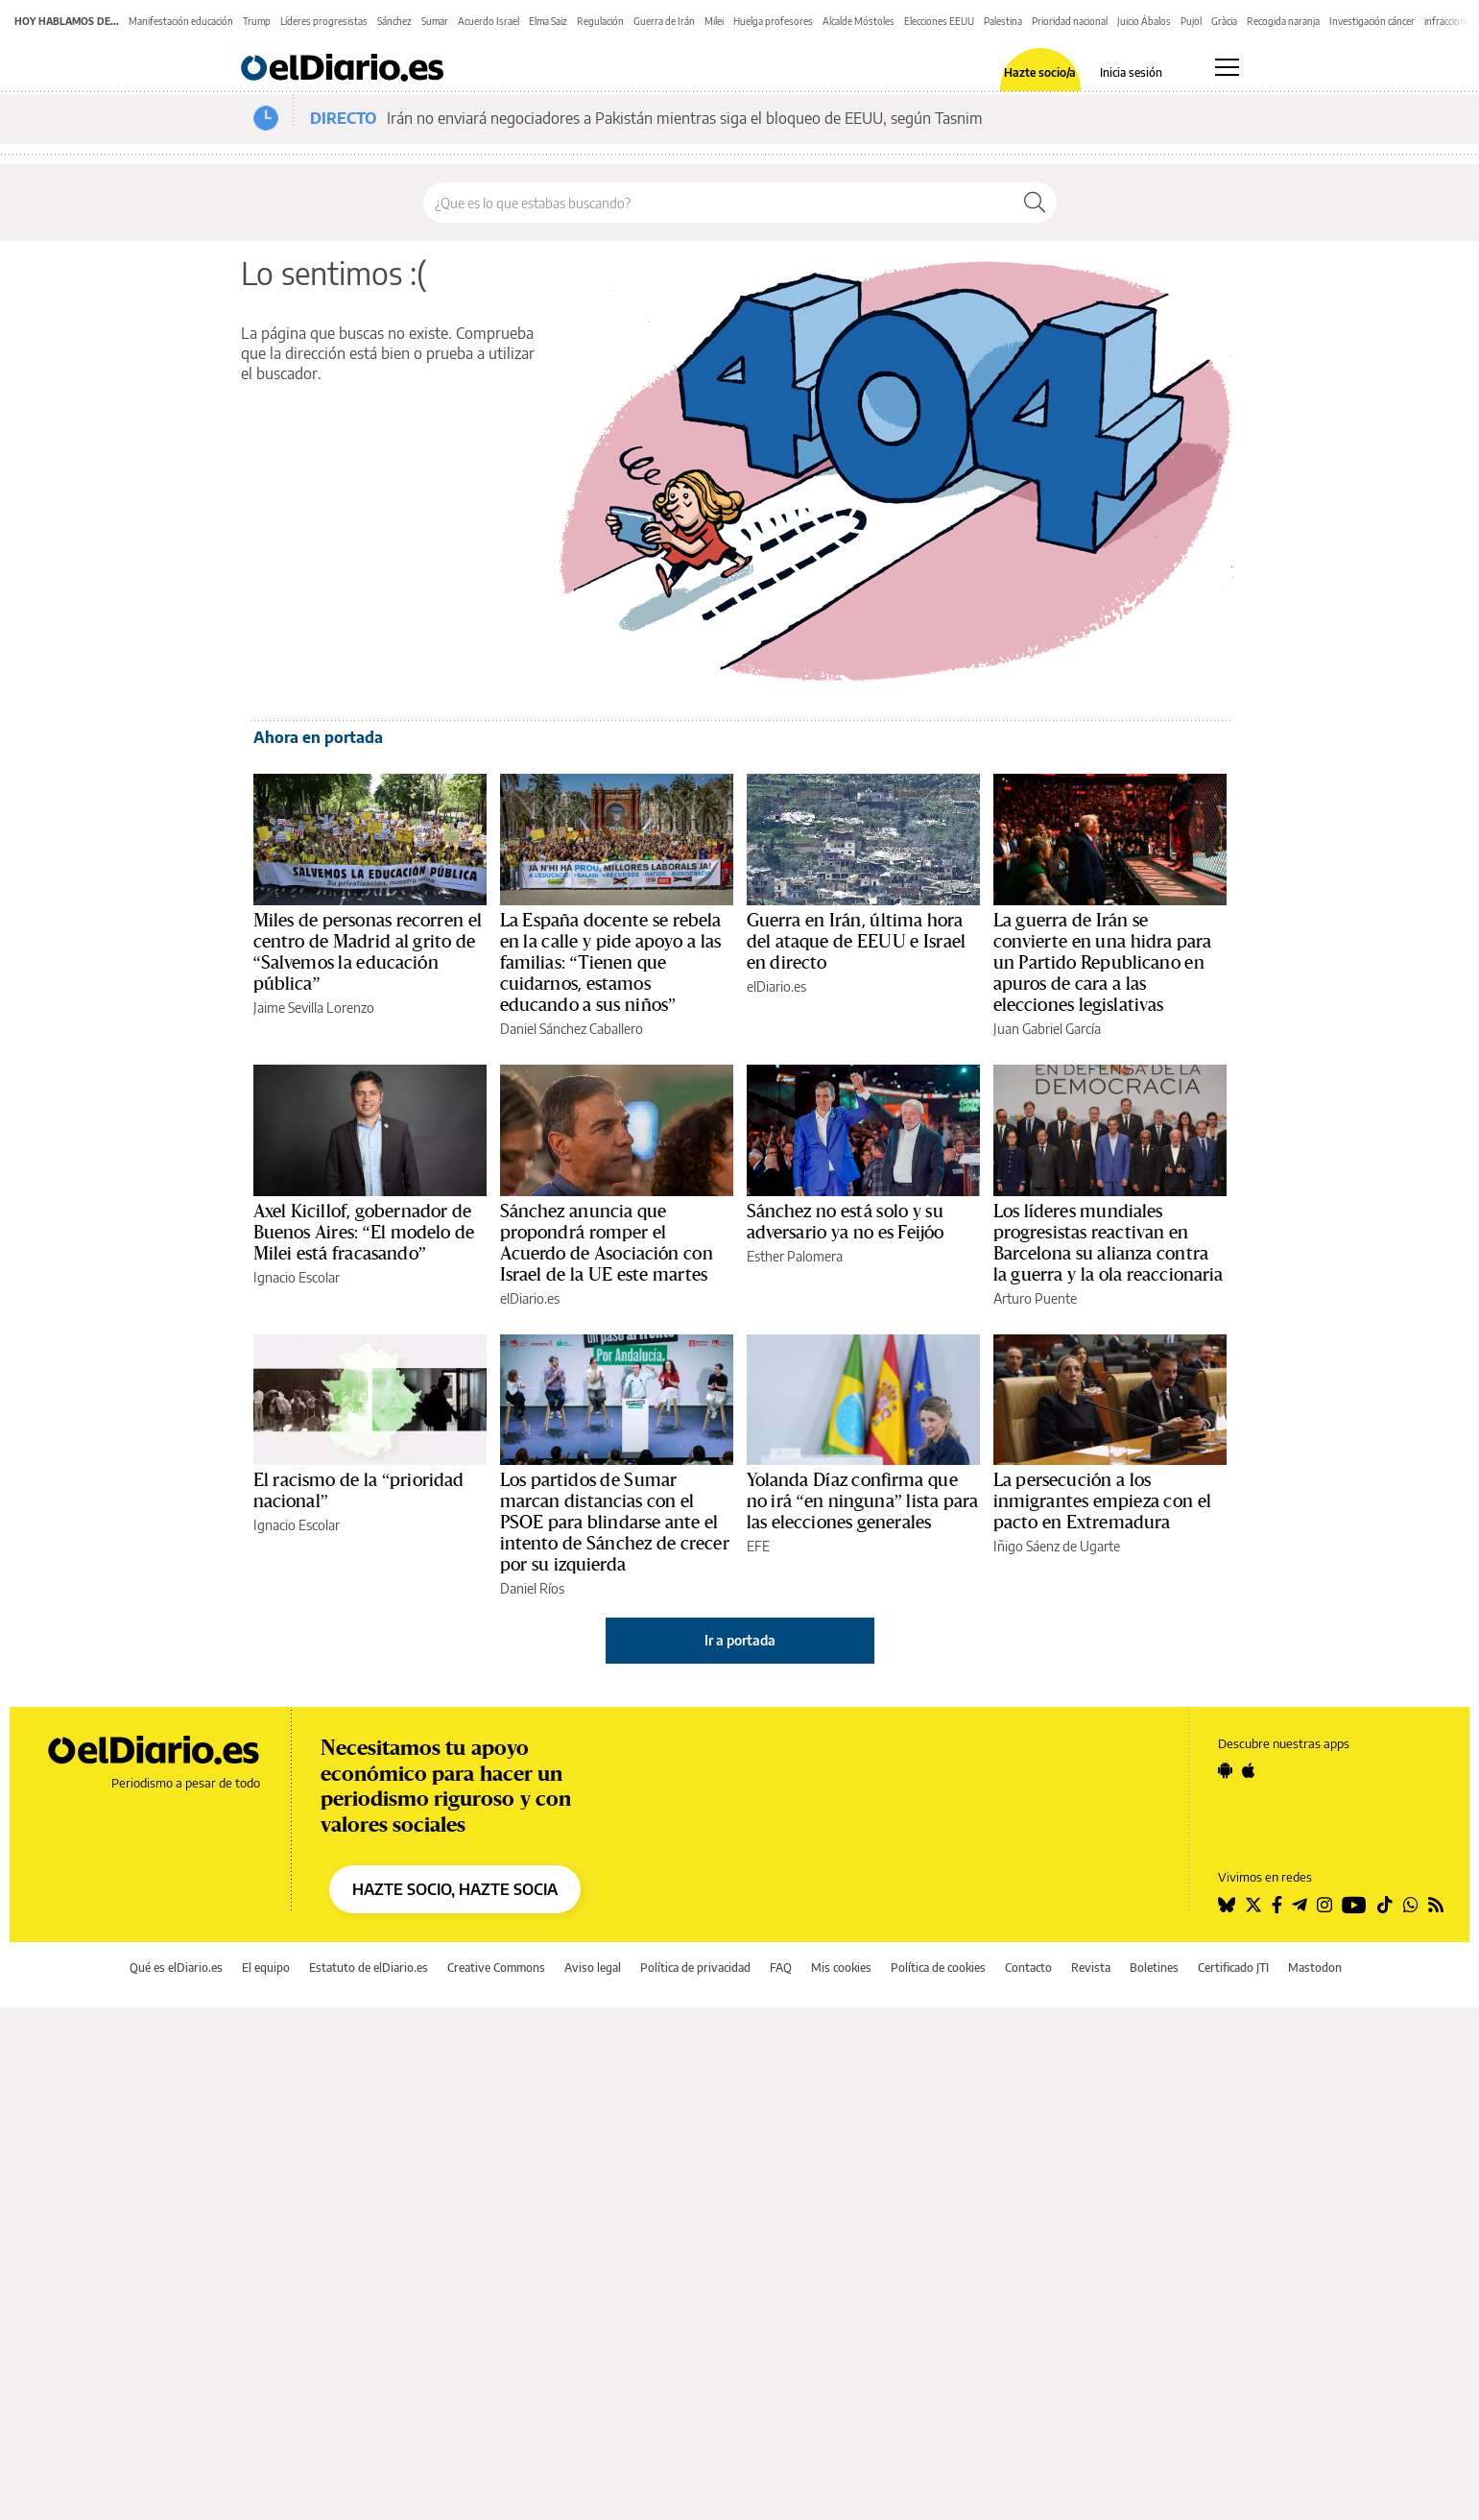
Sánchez (394, 21)
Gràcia (1224, 21)
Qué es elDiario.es (176, 1967)
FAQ (781, 1967)
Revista (1090, 1967)
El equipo (266, 1967)
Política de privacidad (695, 1967)
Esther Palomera (795, 1256)
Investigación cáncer (1372, 21)
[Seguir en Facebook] (1277, 1904)
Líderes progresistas (324, 21)
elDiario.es (776, 986)
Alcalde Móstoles (859, 21)
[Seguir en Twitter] (1253, 1904)
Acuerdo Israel (488, 21)
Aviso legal (592, 1967)
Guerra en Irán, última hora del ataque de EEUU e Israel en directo (856, 941)
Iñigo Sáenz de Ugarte (1056, 1546)
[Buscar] (1035, 202)
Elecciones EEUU (939, 21)
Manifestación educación (181, 21)
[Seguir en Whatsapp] (1411, 1904)
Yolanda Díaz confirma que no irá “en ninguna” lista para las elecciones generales (863, 1501)
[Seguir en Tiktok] (1385, 1904)
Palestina (1003, 21)
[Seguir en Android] (1225, 1770)
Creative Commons (496, 1967)
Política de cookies (938, 1967)
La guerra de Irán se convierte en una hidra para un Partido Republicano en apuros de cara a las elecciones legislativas (1102, 963)
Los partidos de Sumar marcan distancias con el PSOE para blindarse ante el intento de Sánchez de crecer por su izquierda (614, 1522)
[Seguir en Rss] (1435, 1904)
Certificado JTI (1233, 1967)
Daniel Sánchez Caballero (571, 1028)
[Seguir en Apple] (1248, 1770)
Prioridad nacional (1070, 21)
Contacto (1028, 1967)
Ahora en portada (318, 737)
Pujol (1191, 21)
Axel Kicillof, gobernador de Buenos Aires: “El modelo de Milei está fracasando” (364, 1232)
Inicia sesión (1131, 73)
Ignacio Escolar (296, 1277)
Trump (257, 21)
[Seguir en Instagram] (1324, 1904)
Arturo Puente (1035, 1298)
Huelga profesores (773, 21)
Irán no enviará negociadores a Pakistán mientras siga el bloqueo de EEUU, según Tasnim (685, 118)
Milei (714, 21)
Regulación (600, 21)
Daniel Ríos (532, 1588)
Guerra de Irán (664, 21)
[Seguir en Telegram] (1299, 1904)
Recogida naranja (1283, 21)
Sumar (434, 21)
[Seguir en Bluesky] (1226, 1904)
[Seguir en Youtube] (1354, 1904)
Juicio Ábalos (1144, 21)
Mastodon (1315, 1967)
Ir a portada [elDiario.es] (739, 1640)
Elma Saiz (548, 21)
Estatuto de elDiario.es (368, 1967)
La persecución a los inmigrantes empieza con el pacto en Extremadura (1102, 1501)
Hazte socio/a (1040, 73)
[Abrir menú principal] (1227, 67)
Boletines (1154, 1967)
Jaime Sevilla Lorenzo (313, 1007)
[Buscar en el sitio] (718, 202)
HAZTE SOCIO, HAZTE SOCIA (455, 1889)
